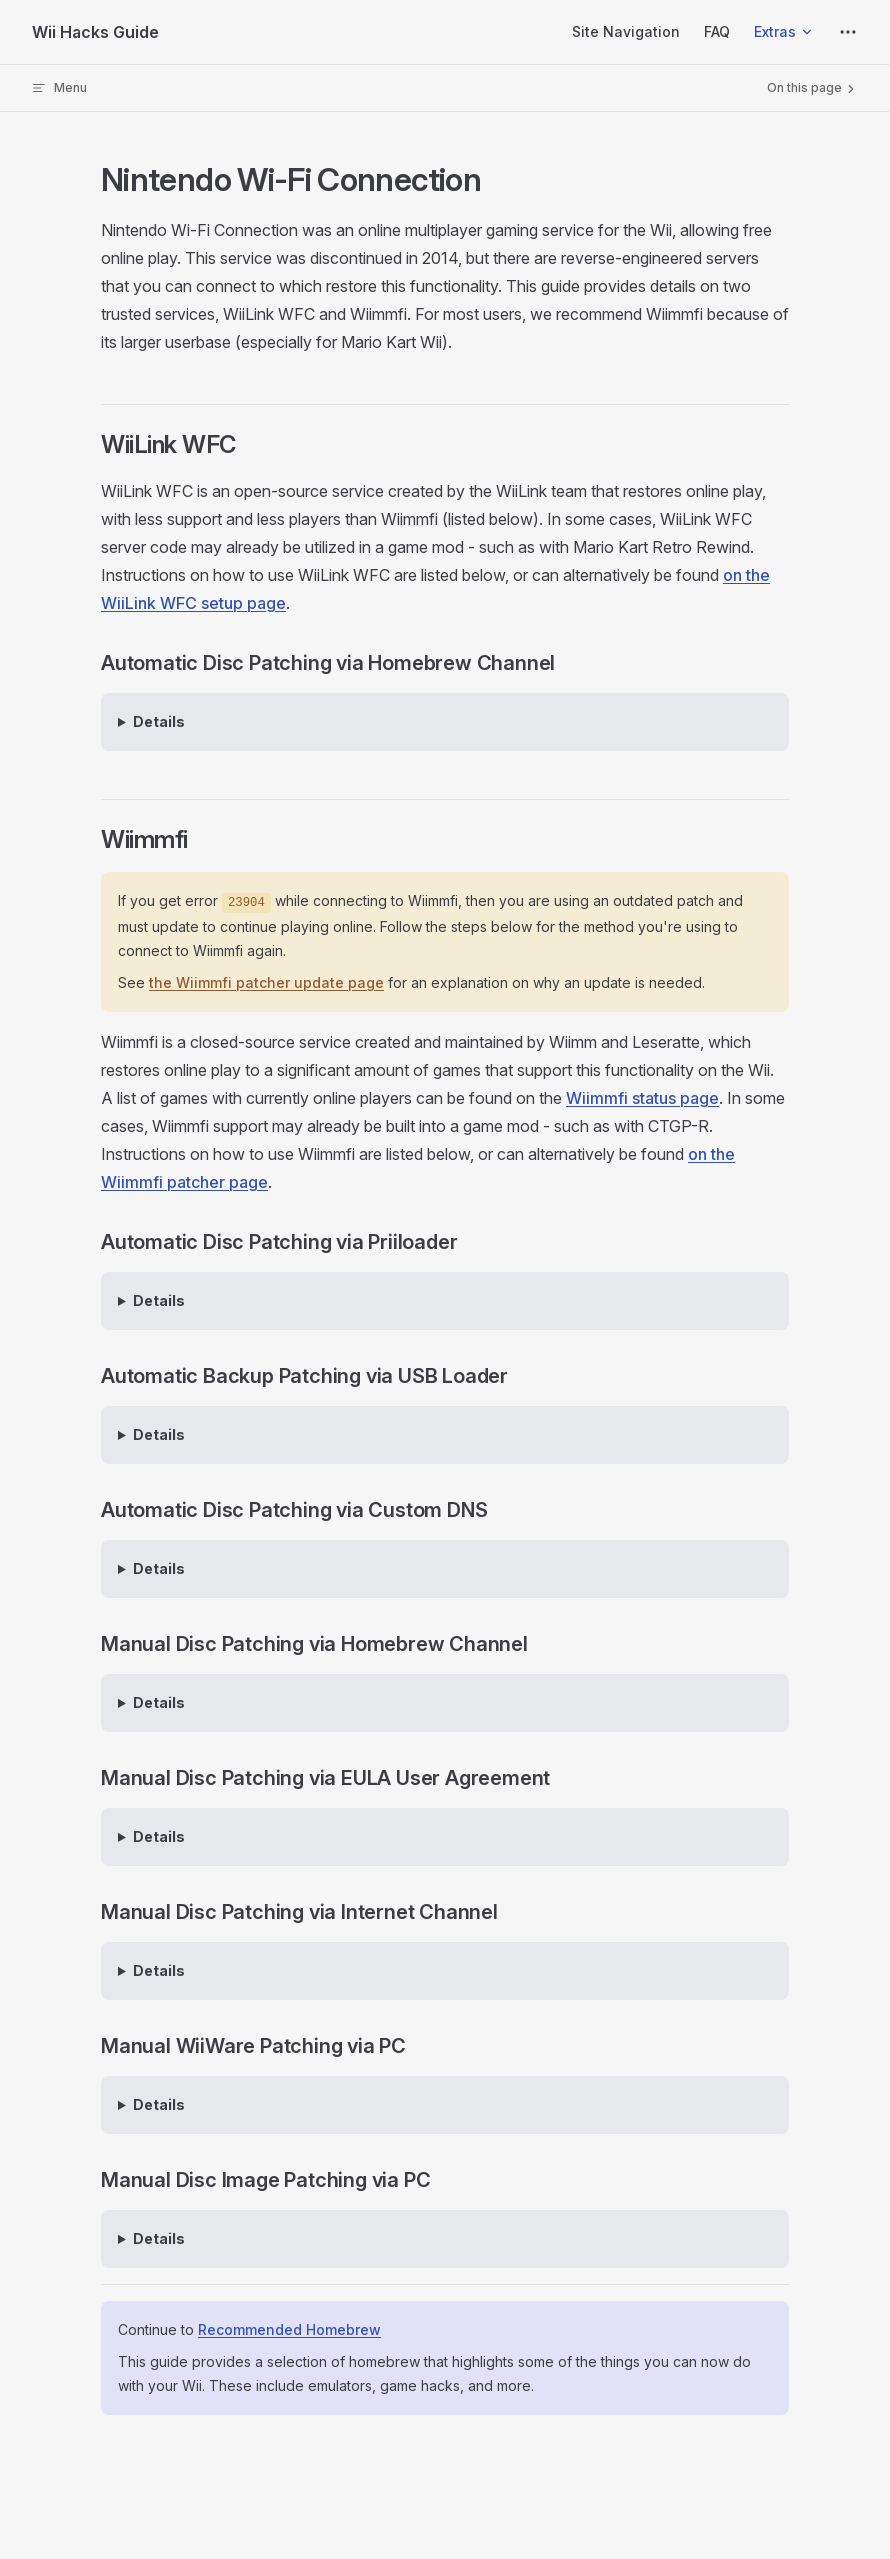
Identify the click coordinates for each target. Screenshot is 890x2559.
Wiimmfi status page (642, 1098)
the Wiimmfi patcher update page (266, 982)
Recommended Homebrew (289, 2329)
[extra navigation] (848, 32)
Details (159, 721)
